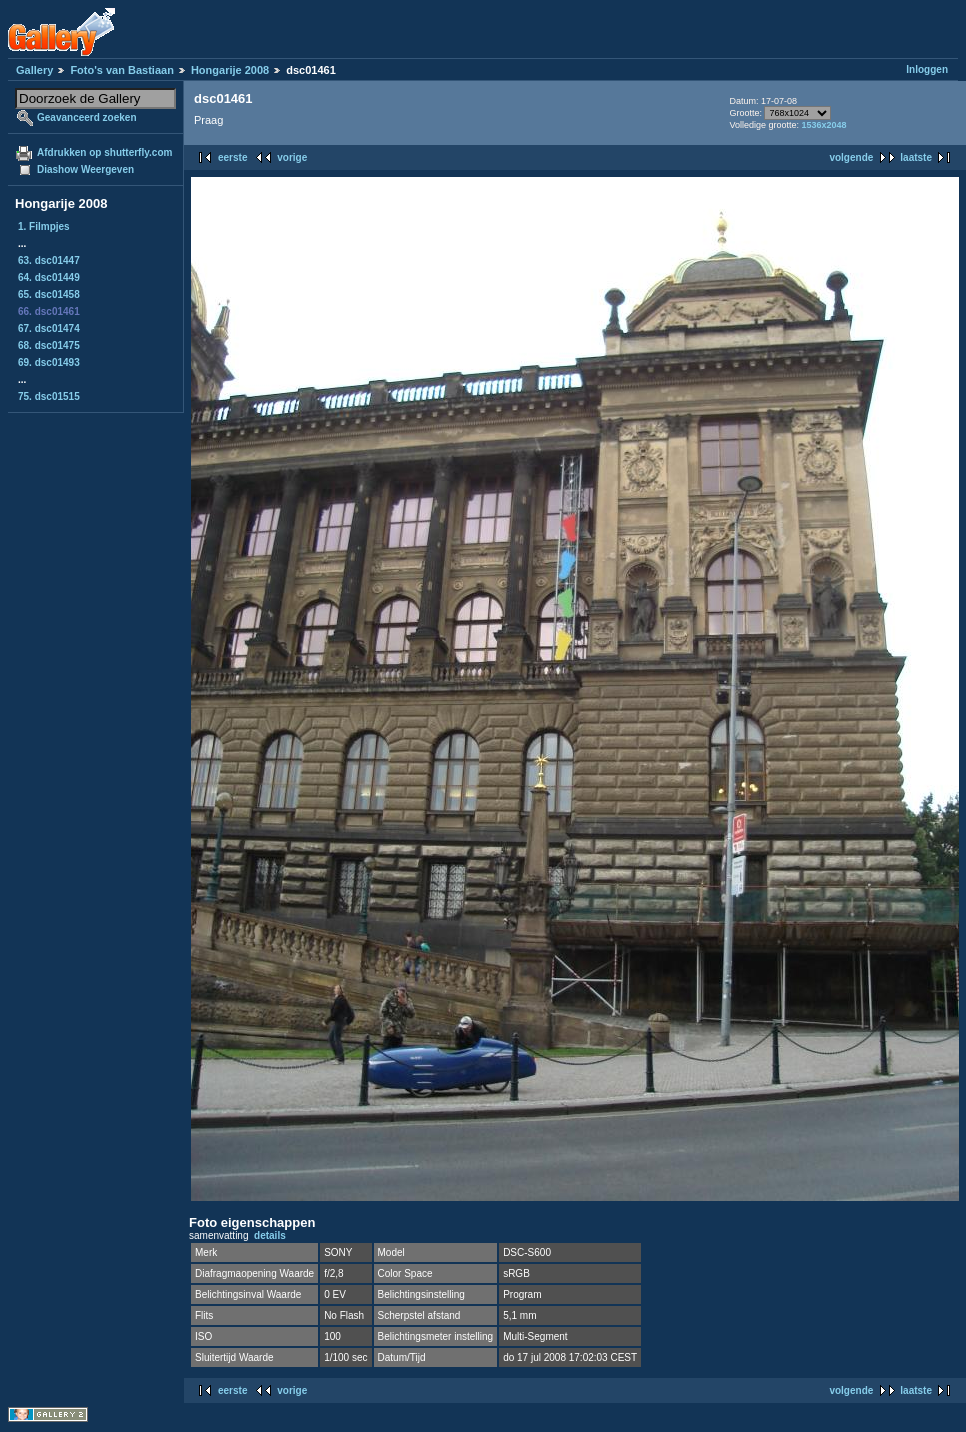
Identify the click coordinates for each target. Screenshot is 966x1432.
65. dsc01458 (49, 294)
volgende (851, 157)
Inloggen (927, 69)
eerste (232, 157)
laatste (916, 157)
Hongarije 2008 (230, 70)
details (270, 1235)
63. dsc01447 (49, 260)
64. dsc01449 (49, 277)
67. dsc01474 (49, 328)
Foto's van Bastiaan (121, 70)
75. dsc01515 (49, 396)
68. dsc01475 (49, 345)
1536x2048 (823, 125)
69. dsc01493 (49, 362)
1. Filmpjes (44, 226)
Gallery (34, 70)
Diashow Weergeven (85, 169)
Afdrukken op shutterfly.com (104, 152)
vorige (292, 157)
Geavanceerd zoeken (87, 117)
